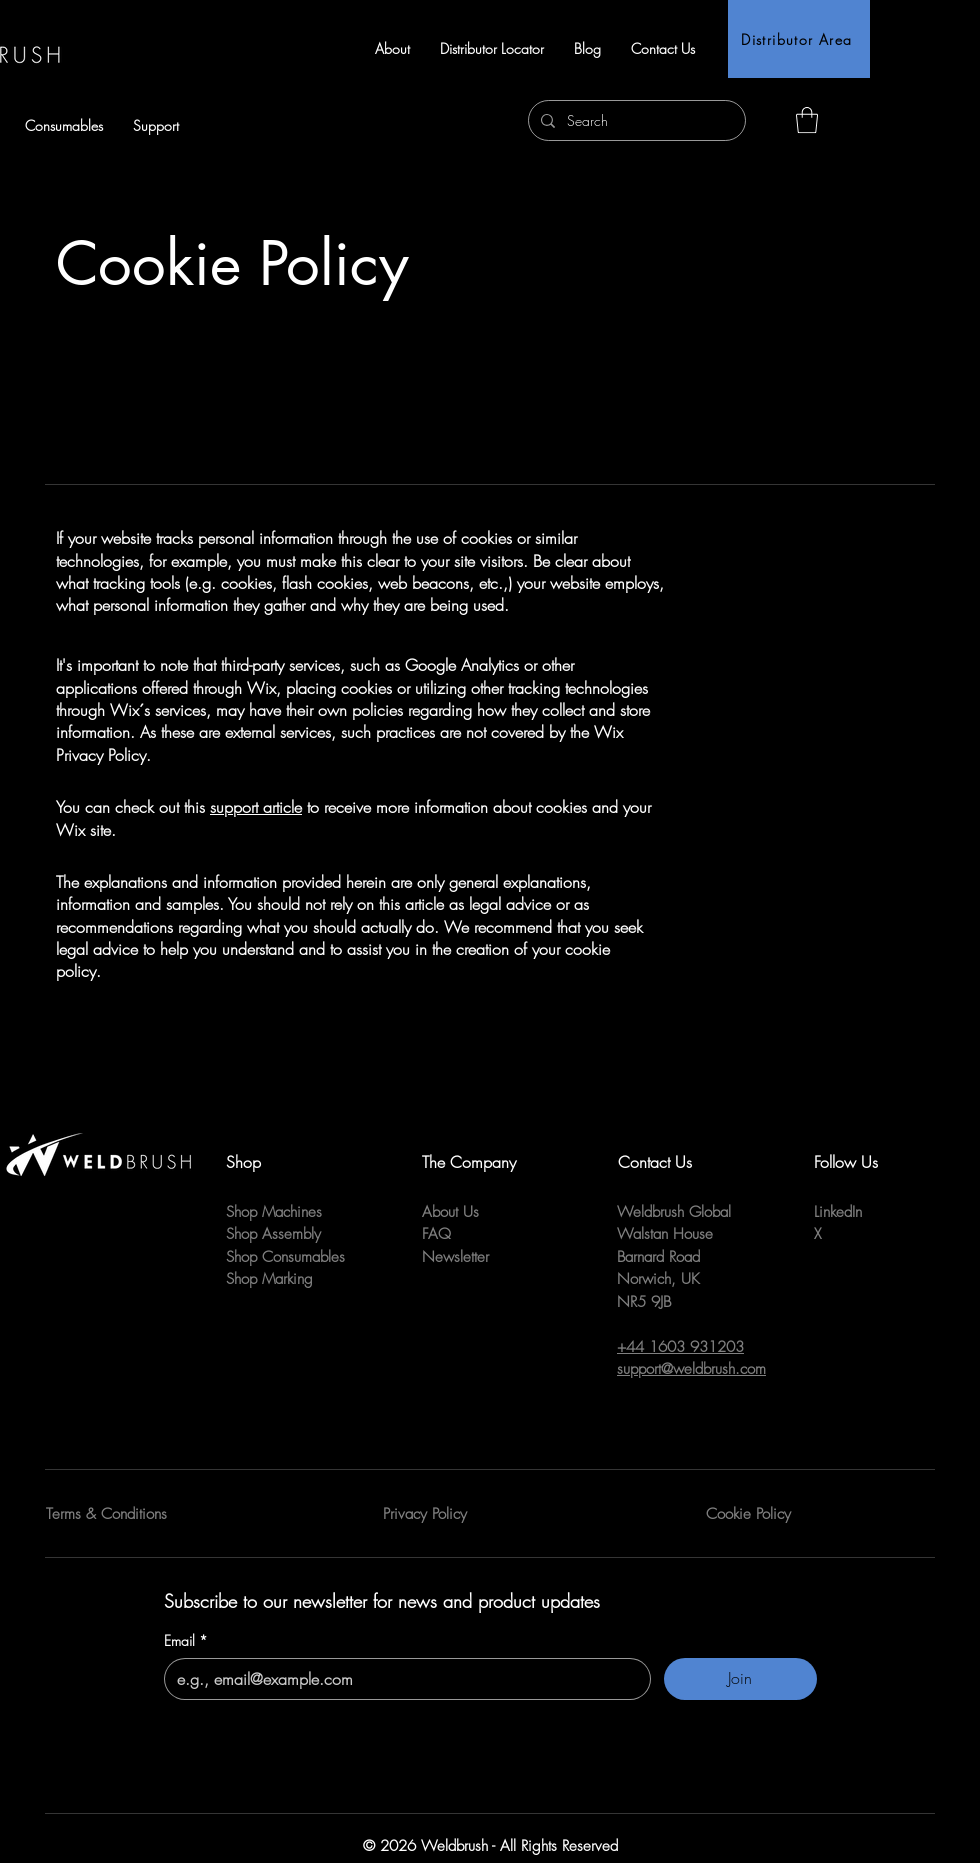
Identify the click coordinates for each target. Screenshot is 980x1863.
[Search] (635, 120)
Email (186, 1641)
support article (256, 807)
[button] (156, 125)
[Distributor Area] (799, 39)
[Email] (401, 1679)
